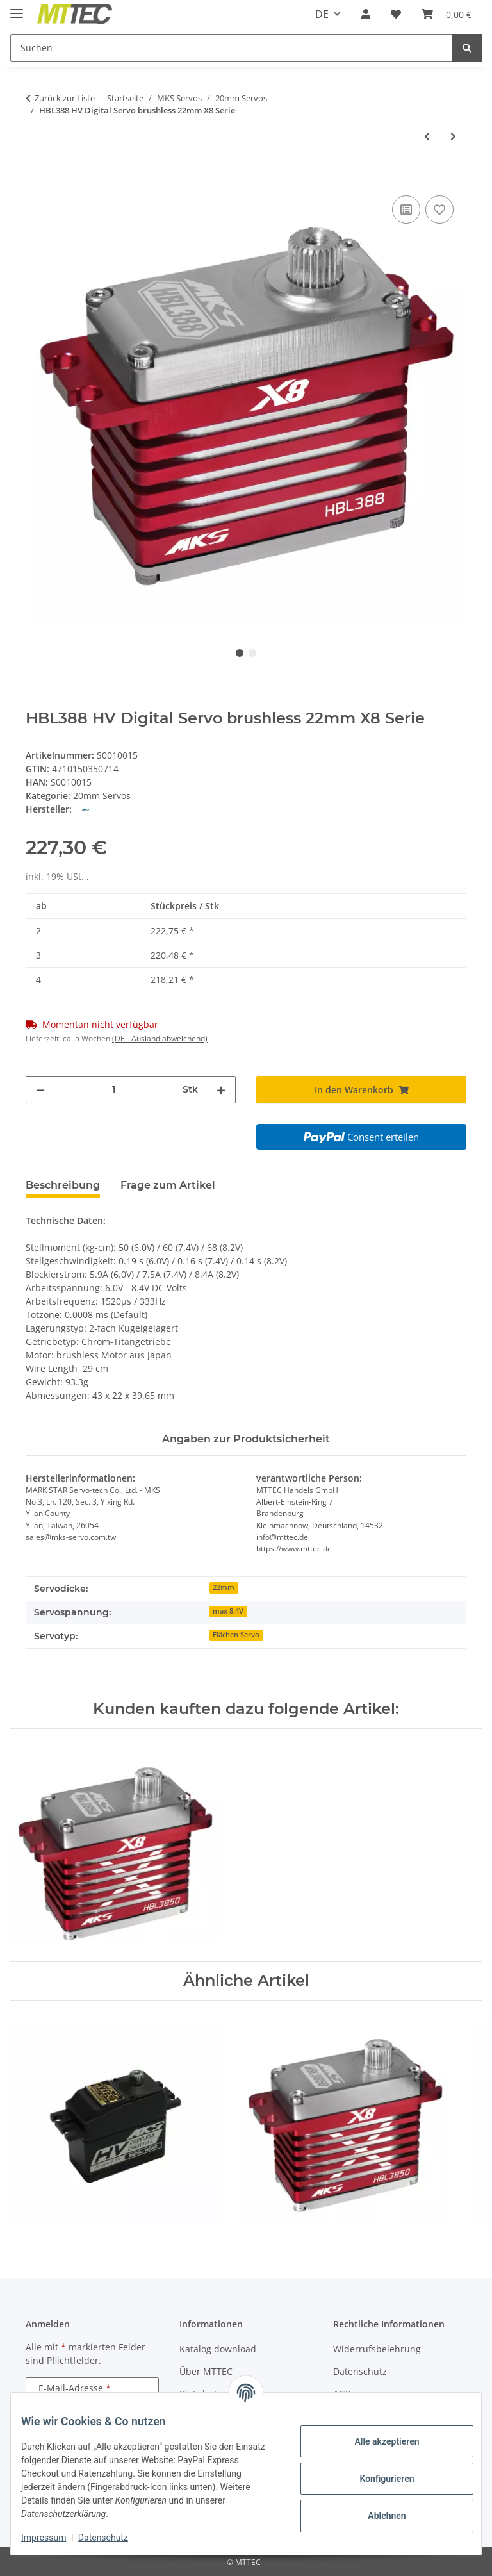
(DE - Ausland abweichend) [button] (160, 1038)
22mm (223, 1587)
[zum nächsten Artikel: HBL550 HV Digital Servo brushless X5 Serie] (453, 136)
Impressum (53, 2537)
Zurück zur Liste (65, 98)
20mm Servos (102, 795)
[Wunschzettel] (396, 14)
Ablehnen (376, 2516)
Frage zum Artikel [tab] (167, 1185)
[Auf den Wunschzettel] (439, 209)
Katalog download (217, 2349)
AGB (342, 2394)
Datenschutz (113, 2537)
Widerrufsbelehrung (377, 2349)
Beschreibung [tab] (63, 1185)
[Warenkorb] (446, 14)
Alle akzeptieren (376, 2441)
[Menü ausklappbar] (16, 8)
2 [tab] (252, 653)
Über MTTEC (206, 2371)
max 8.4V (228, 1610)
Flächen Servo (236, 1634)
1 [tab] (239, 653)
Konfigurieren (376, 2478)
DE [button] (322, 14)
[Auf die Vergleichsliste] (406, 209)
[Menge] (114, 1090)
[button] (366, 14)
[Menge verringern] (40, 1090)
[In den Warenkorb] (36, 178)
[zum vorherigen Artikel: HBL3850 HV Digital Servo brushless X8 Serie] (427, 136)
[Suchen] (231, 48)
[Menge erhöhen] (221, 1090)
